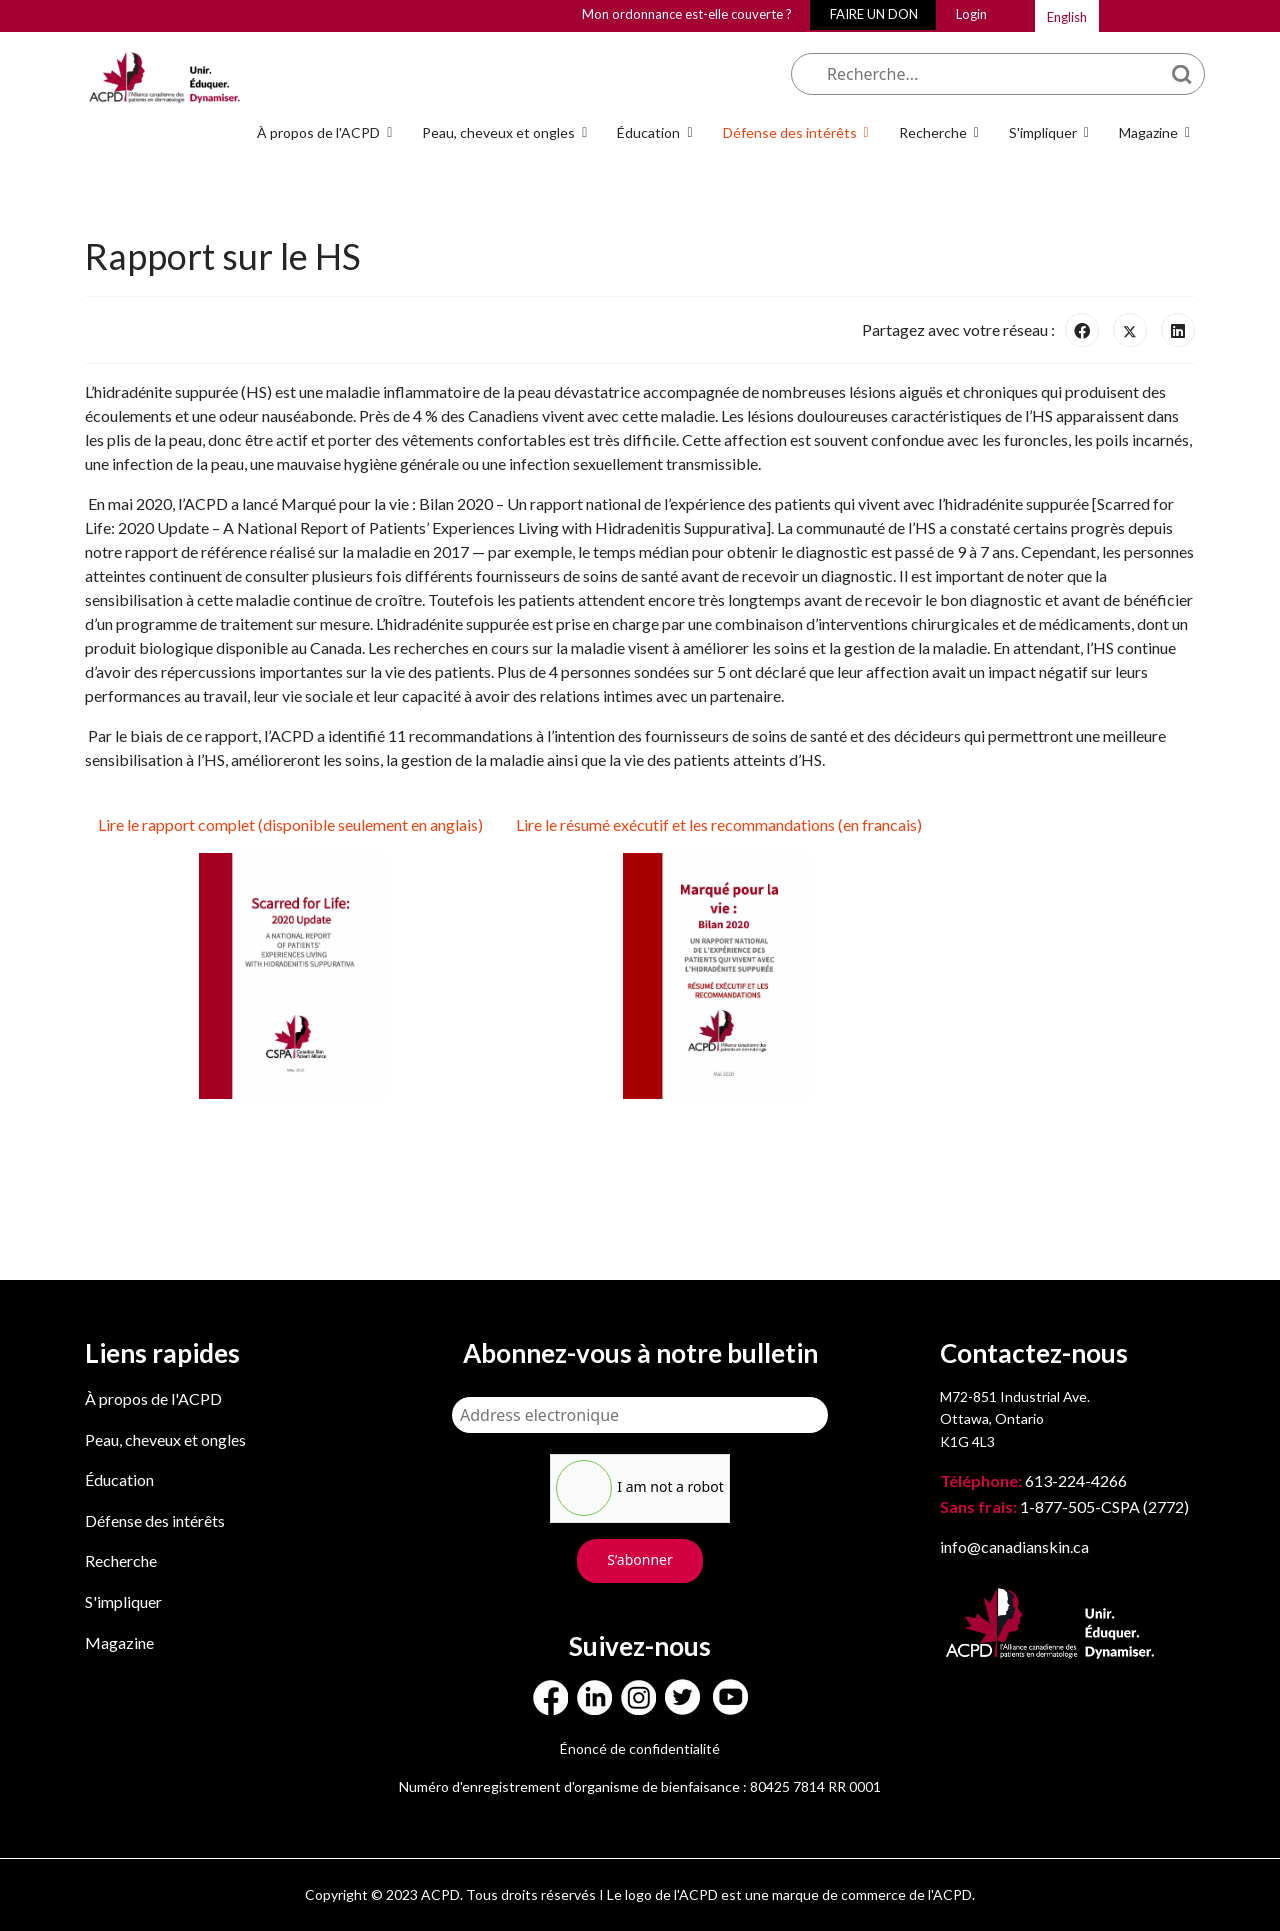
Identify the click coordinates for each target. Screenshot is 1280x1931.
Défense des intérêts (790, 132)
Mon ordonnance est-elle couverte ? (687, 14)
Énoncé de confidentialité (640, 1748)
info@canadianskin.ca (1014, 1546)
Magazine (1148, 132)
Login (971, 14)
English (1067, 17)
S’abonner (640, 1559)
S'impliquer (1043, 132)
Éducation (648, 132)
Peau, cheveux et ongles (498, 132)
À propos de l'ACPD (318, 132)
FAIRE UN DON (874, 14)
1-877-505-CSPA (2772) (1064, 1506)
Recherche (933, 132)
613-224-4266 (1035, 1480)
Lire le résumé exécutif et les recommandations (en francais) (717, 824)
